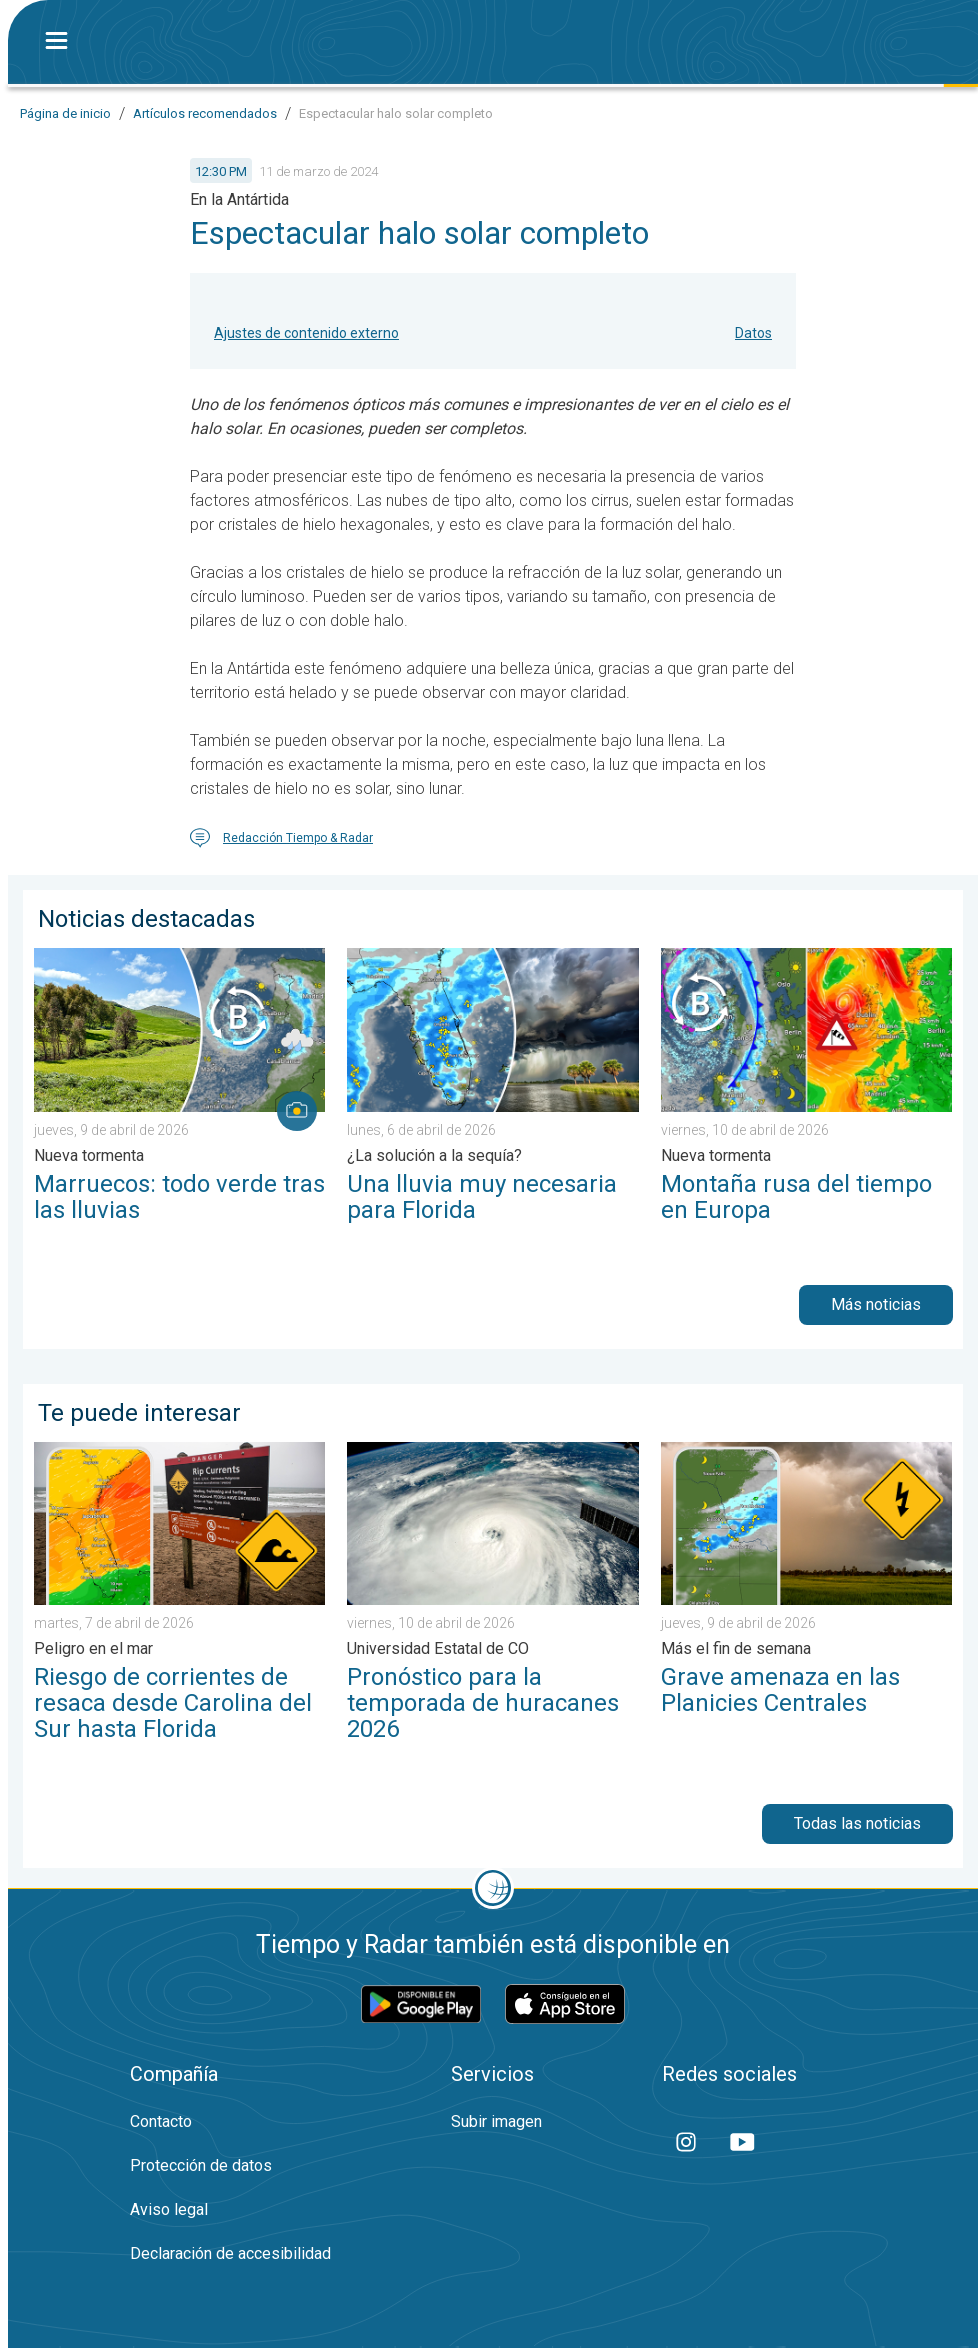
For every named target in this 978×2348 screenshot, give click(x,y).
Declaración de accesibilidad (230, 2253)
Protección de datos (201, 2165)
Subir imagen (496, 2121)
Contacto (161, 2121)
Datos (753, 333)
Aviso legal (169, 2209)
